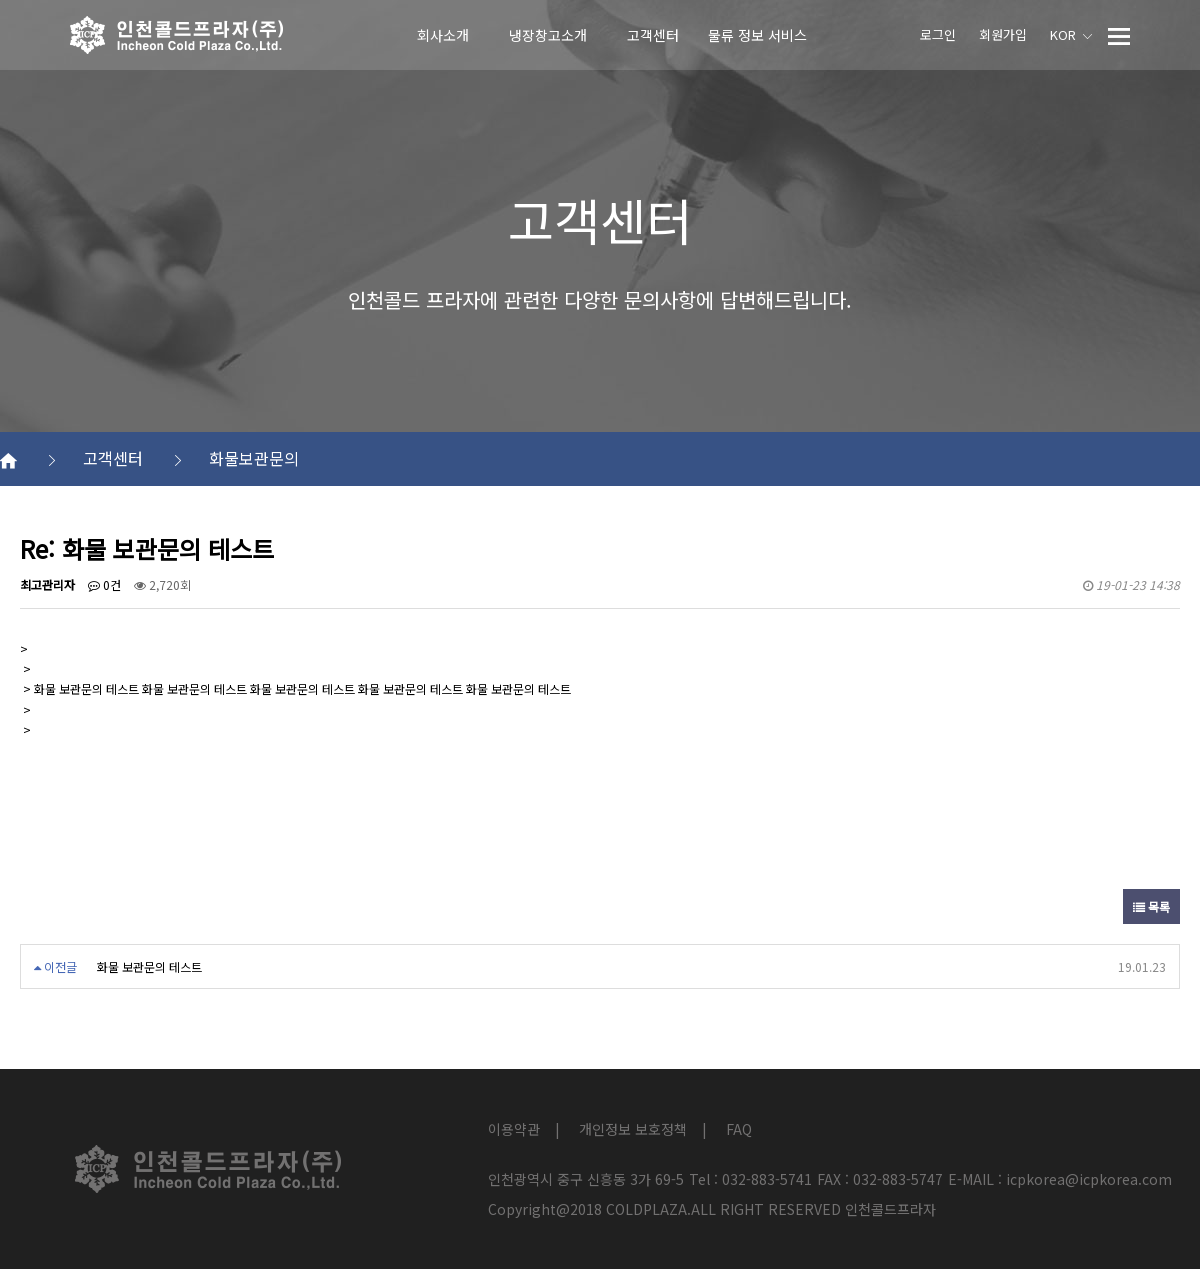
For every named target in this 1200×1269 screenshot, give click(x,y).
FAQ (739, 1129)
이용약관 (514, 1129)
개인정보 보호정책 (633, 1129)
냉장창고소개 (548, 35)
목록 (1151, 906)
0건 (104, 584)
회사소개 (443, 35)
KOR (1071, 34)
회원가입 (1003, 34)
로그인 (938, 34)
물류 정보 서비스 (757, 35)
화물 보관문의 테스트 (149, 966)
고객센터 (653, 35)
